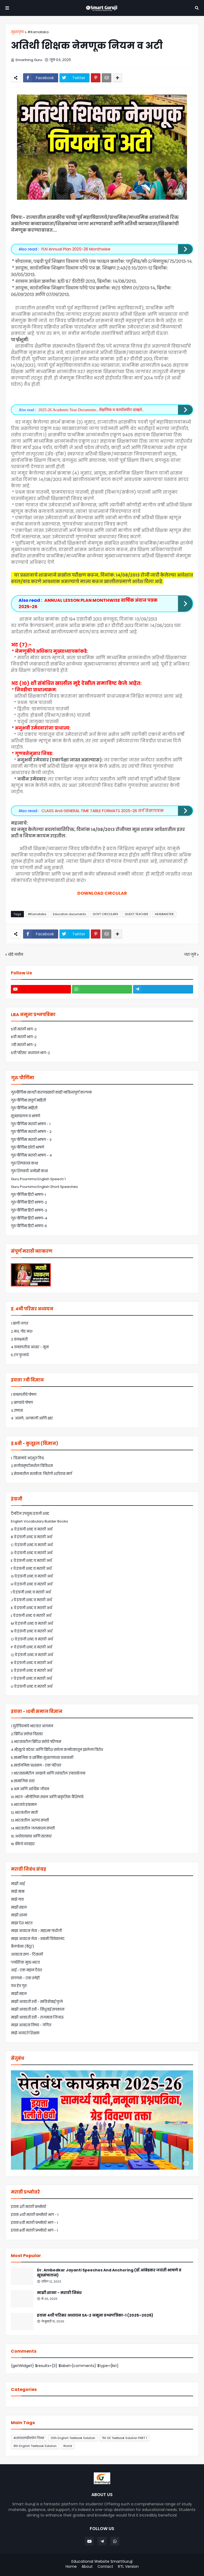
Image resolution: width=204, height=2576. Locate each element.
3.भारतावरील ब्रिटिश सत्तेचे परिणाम (36, 1741)
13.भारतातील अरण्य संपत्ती (30, 1820)
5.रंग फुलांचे (20, 1355)
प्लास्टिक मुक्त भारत (25, 1962)
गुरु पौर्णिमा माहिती (24, 1108)
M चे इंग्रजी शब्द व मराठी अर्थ (32, 1623)
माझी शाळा (19, 1915)
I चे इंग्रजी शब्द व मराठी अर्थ (31, 1592)
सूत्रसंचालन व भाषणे (25, 1116)
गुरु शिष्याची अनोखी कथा (29, 1171)
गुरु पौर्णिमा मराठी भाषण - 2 (31, 1131)
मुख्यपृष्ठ (17, 32)
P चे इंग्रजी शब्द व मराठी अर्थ (31, 1647)
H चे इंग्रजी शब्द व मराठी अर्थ (31, 1584)
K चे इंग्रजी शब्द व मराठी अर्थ (31, 1607)
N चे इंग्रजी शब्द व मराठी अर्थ (31, 1631)
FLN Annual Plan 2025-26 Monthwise (75, 249)
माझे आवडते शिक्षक (25, 2033)
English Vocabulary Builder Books (39, 1521)
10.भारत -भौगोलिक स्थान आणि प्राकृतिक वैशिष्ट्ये (47, 1796)
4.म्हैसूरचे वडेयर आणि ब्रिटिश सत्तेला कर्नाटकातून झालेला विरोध (57, 1749)
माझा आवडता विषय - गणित (31, 2025)
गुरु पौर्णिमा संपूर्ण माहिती (28, 1100)
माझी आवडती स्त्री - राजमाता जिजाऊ (37, 2017)
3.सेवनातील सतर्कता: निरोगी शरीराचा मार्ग (41, 1473)
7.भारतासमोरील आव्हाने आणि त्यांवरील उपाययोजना (48, 1773)
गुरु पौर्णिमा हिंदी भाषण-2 (29, 1202)
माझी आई (18, 1883)
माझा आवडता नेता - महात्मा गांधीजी (36, 1930)
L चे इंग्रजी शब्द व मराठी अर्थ (31, 1615)
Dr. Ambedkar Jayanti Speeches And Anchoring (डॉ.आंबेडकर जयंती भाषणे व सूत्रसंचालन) (109, 2273)
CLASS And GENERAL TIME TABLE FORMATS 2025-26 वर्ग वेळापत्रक (102, 810)
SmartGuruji (121, 2561)
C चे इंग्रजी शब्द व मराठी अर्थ (32, 1544)
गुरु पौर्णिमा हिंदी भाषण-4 (29, 1218)
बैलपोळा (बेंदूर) (22, 1946)
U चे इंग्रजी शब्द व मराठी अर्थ (31, 1686)
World (67, 2446)
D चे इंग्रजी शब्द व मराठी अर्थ (31, 1552)
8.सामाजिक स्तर (23, 1781)
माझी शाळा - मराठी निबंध (59, 2292)
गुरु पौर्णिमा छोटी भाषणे (27, 1147)
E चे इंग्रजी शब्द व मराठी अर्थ (31, 1560)
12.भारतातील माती (24, 1812)
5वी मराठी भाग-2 (24, 1029)
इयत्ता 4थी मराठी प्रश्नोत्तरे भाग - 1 (34, 2214)
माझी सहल (19, 1907)
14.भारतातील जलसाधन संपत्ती (33, 1828)
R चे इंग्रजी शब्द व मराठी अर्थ (31, 1662)
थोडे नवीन (15, 954)
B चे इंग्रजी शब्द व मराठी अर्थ (31, 1536)
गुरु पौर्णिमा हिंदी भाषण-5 (29, 1226)
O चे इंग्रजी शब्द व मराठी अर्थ (32, 1639)
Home (71, 2566)
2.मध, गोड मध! (22, 1331)
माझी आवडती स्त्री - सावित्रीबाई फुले (37, 2001)
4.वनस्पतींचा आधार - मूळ (30, 1347)
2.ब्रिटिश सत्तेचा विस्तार (27, 1734)
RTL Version (128, 2566)
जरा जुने (190, 954)
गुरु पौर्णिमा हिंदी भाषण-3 (29, 1210)
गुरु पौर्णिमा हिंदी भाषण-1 (28, 1194)
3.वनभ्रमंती (19, 1339)
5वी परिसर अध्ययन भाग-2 (30, 1052)
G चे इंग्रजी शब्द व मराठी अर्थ (32, 1576)
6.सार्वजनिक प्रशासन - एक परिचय (36, 1765)
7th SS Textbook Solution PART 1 (124, 2438)
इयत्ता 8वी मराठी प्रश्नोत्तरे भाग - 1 (34, 2230)
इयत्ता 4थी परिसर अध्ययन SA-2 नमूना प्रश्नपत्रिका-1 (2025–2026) (95, 2315)
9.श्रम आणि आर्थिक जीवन (30, 1789)
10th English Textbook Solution (73, 2438)
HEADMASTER (164, 914)
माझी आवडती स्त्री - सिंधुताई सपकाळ (38, 2009)
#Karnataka (38, 32)
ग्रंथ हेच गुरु (19, 1985)
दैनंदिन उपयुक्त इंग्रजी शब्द (30, 1513)
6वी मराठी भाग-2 (24, 1036)
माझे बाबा (17, 1891)
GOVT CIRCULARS (105, 914)
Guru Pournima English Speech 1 (38, 1179)
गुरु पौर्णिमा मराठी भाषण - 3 (31, 1139)
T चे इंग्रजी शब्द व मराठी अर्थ (31, 1678)
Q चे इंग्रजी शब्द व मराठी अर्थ (32, 1654)
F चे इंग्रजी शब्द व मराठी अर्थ (31, 1568)
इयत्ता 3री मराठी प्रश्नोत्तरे (28, 2206)
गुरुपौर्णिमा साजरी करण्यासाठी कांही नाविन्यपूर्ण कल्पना (51, 1092)
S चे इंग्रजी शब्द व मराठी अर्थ (31, 1670)
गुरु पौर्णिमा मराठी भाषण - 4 (31, 1155)
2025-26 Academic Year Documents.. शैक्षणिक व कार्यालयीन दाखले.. (91, 410)
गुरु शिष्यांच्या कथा (24, 1163)
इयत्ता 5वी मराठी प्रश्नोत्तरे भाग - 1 (34, 2222)
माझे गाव (17, 1899)
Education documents (69, 914)
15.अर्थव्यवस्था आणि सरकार (31, 1836)
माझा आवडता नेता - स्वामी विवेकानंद (38, 1938)
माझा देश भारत (21, 1923)
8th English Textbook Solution (35, 2446)
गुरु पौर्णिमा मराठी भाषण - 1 (30, 1124)
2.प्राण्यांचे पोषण (22, 1402)
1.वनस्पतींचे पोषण (23, 1394)
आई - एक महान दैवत (26, 1970)
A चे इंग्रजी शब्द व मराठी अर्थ (31, 1529)
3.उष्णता (17, 1410)
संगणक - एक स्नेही (25, 1978)
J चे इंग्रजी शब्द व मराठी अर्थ (31, 1599)
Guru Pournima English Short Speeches (44, 1186)
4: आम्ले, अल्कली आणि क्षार (32, 1418)
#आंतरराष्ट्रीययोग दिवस (29, 2438)
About (87, 2566)
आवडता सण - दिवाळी (27, 1954)
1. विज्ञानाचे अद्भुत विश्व (27, 1458)
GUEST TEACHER (136, 914)
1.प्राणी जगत (19, 1323)
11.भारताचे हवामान (24, 1804)
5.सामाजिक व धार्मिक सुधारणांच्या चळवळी (42, 1757)
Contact (105, 2566)
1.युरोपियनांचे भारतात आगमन (32, 1726)
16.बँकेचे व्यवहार (23, 1843)
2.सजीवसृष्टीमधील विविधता (32, 1465)
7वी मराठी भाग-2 (23, 1044)
